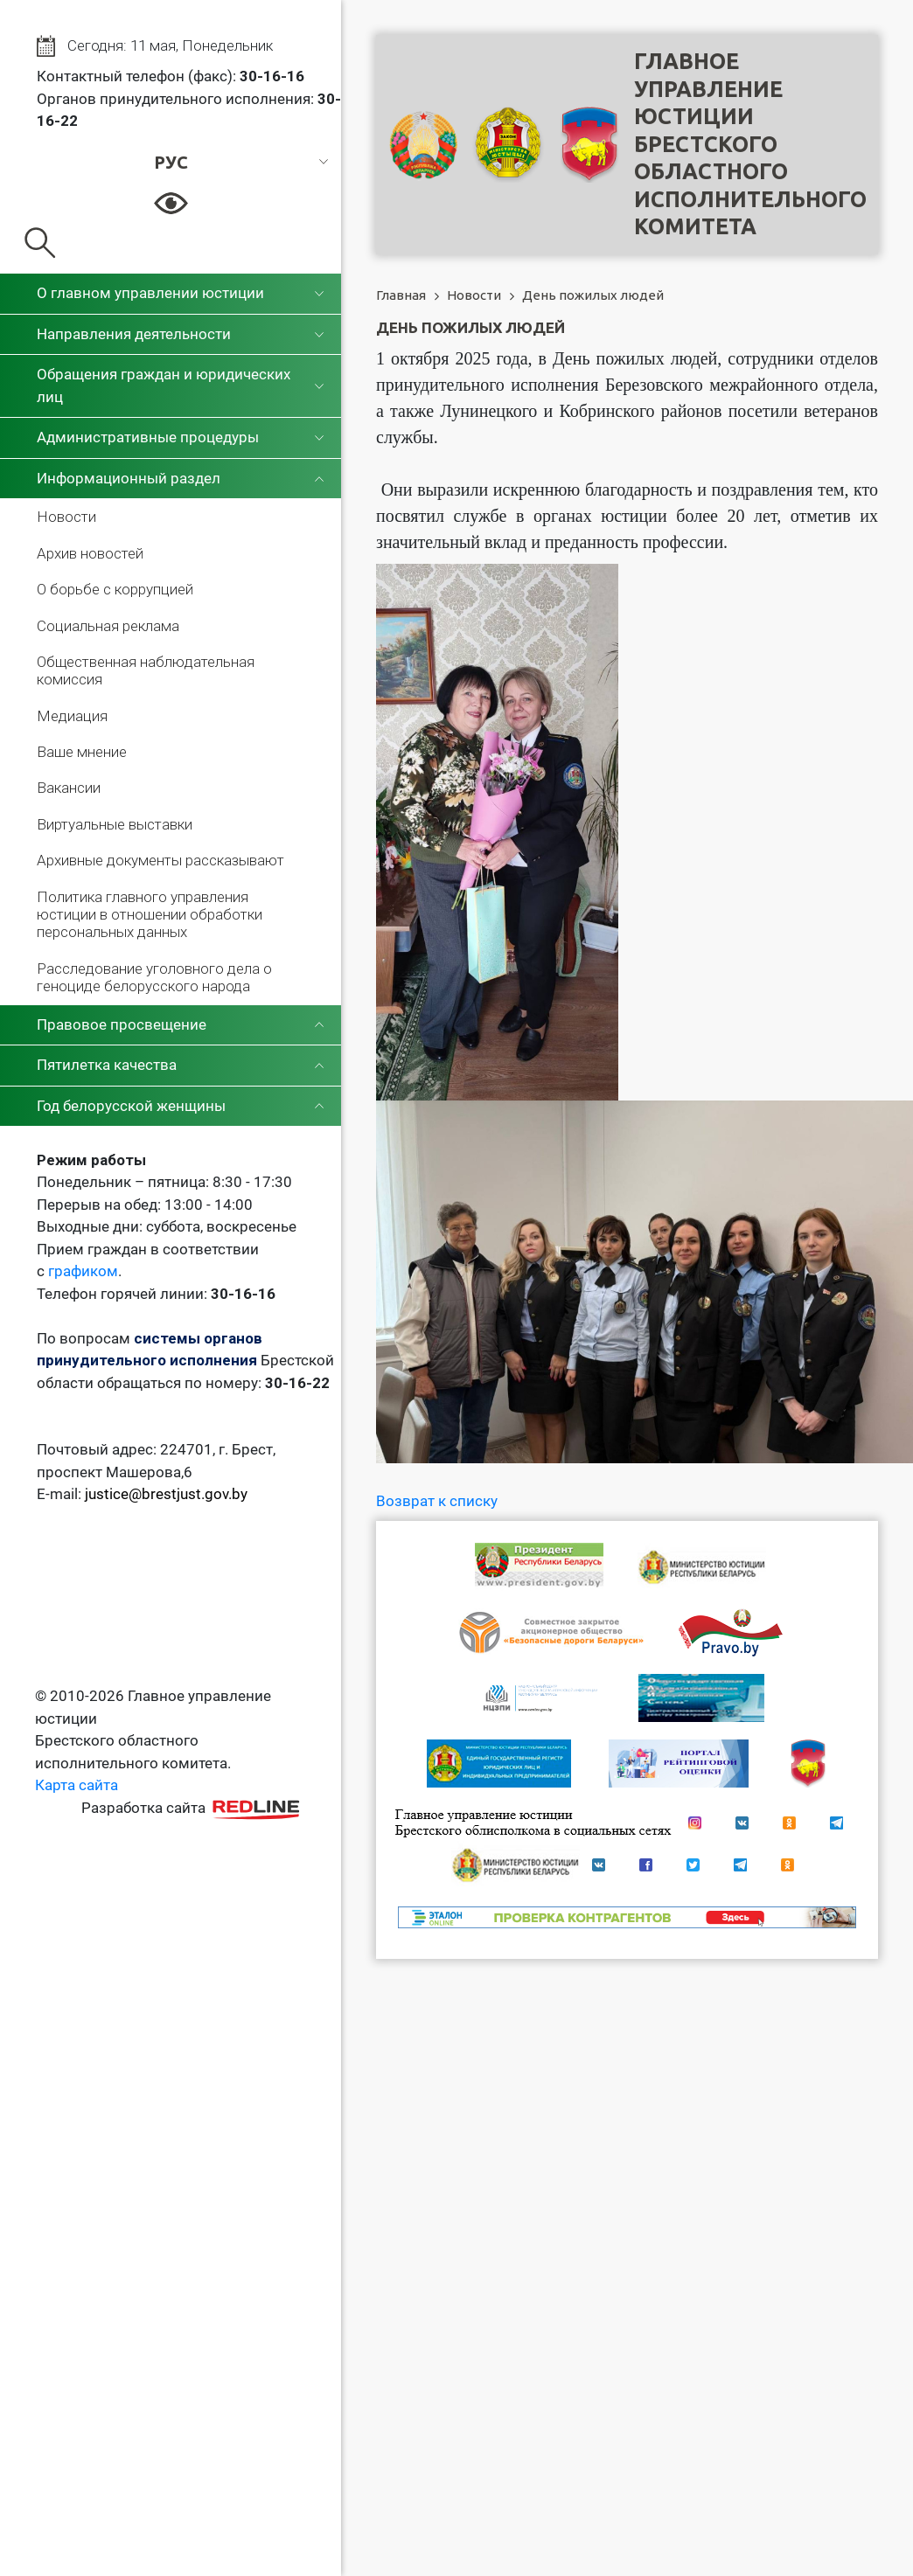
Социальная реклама (108, 626)
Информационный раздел (128, 478)
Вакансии (69, 787)
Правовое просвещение (121, 1024)
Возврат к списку (437, 1501)
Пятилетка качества (107, 1064)
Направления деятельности (134, 334)
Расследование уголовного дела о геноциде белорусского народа (154, 977)
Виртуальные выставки (114, 824)
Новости (66, 516)
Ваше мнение (82, 751)
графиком (83, 1271)
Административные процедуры (148, 437)
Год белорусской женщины (131, 1105)
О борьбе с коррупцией (115, 589)
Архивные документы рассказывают (160, 860)
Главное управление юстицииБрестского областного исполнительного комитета (750, 144)
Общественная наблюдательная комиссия (145, 670)
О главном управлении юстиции (150, 293)
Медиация (72, 716)
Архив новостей (90, 553)
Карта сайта (76, 1785)
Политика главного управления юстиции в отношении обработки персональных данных (149, 914)
